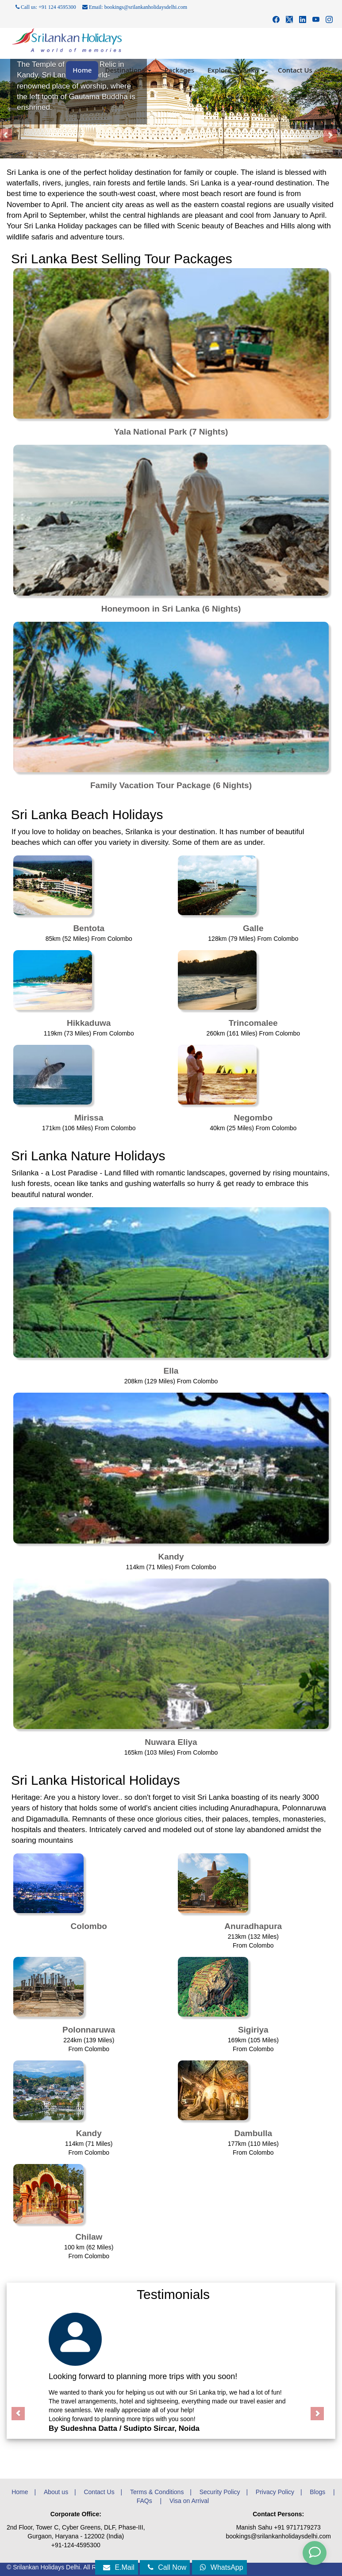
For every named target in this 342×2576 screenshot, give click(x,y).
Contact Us (295, 69)
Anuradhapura (253, 1926)
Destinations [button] (128, 69)
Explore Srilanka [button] (236, 69)
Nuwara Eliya (171, 1742)
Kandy (171, 1556)
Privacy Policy (275, 2491)
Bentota (88, 928)
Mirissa (88, 1117)
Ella (171, 1370)
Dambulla (253, 2133)
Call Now (167, 2567)
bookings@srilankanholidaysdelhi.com (278, 2536)
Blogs (318, 2491)
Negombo (253, 1117)
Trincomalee (253, 1023)
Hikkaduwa (89, 1023)
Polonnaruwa (88, 2029)
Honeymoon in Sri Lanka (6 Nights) (171, 608)
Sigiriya (253, 2029)
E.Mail (118, 2567)
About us (56, 2491)
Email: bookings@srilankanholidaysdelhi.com (134, 7)
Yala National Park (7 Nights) (171, 431)
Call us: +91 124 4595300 (45, 7)
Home (82, 69)
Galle (253, 928)
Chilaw (88, 2236)
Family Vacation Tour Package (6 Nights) (171, 785)
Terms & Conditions (157, 2491)
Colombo (89, 1926)
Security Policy (220, 2491)
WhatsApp (221, 2567)
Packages (179, 69)
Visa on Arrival (189, 2500)
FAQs (145, 2500)
